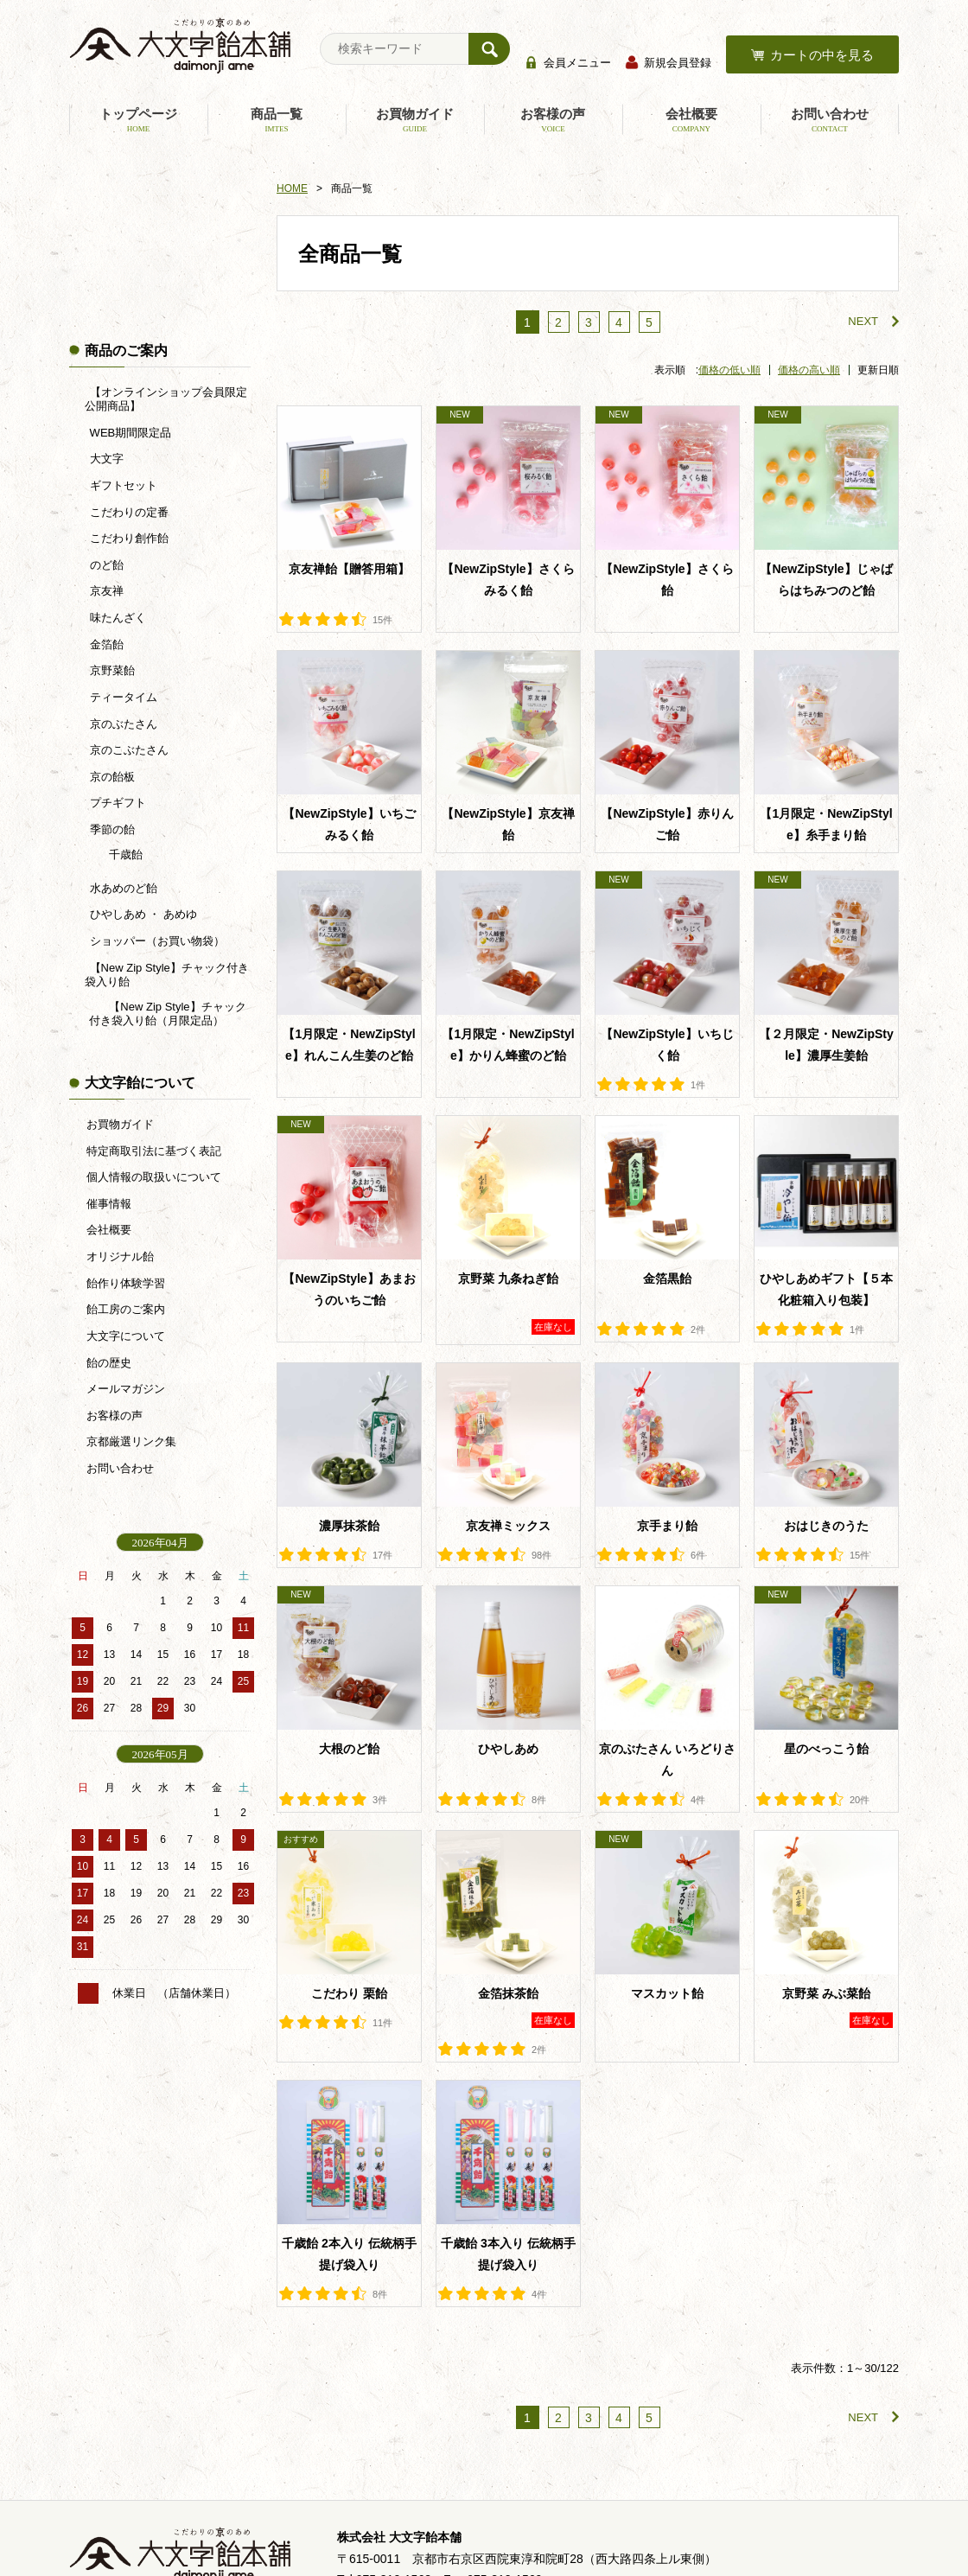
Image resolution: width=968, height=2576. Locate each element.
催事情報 (108, 1203)
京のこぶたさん (127, 749)
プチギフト (116, 802)
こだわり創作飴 (127, 538)
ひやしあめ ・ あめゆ (141, 914)
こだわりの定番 (127, 512)
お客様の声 (553, 120)
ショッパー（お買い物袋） (155, 940)
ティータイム (121, 697)
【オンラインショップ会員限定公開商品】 (165, 399)
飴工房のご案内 (125, 1309)
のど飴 (105, 564)
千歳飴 (124, 854)
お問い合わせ (830, 120)
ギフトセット (121, 485)
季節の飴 (110, 829)
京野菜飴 (110, 670)
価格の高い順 (809, 370)
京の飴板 (110, 776)
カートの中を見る (822, 55)
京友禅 (105, 590)
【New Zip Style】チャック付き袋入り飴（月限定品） (167, 1013)
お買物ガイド (415, 120)
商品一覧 (276, 120)
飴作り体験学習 (125, 1283)
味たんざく (116, 617)
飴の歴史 (108, 1362)
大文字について (125, 1335)
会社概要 (691, 120)
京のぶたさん (121, 723)
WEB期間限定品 (128, 432)
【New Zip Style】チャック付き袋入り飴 (167, 974)
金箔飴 (105, 644)
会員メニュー (577, 62)
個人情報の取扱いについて (153, 1176)
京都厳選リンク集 (131, 1441)
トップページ (138, 120)
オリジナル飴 (120, 1256)
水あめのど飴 (121, 888)
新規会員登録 (677, 62)
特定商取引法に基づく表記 (153, 1151)
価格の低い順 (729, 370)
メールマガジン (125, 1388)
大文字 (105, 458)
